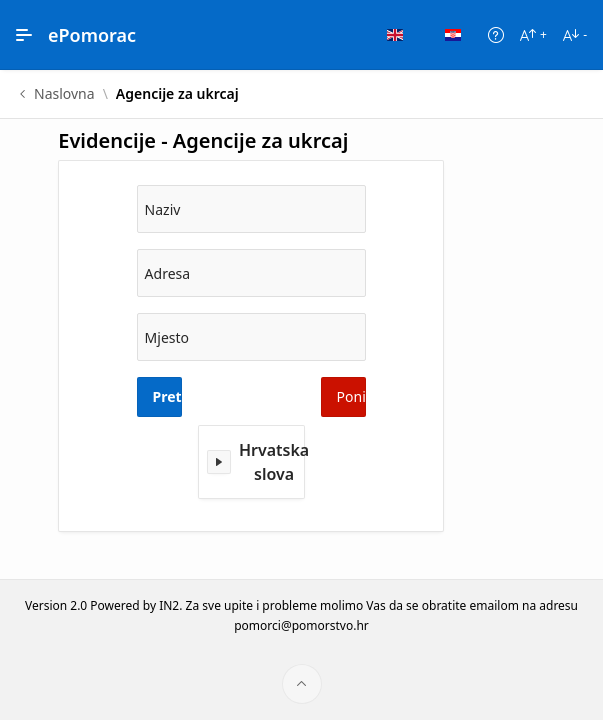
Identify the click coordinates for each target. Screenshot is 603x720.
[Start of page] (302, 684)
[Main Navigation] (24, 35)
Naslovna (64, 94)
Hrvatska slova (274, 462)
